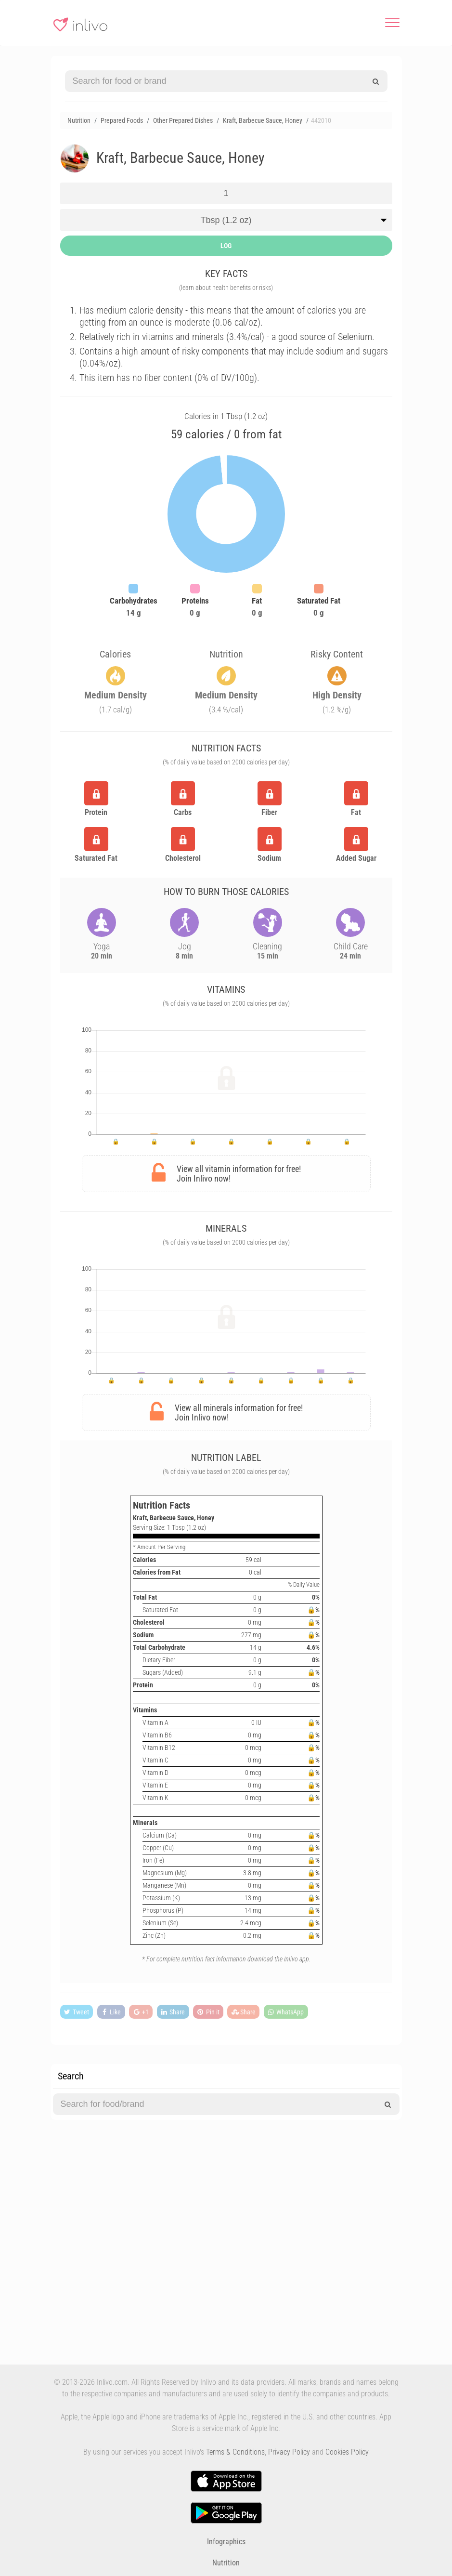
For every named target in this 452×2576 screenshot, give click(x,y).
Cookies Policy (347, 2452)
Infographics (226, 2541)
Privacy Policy (289, 2452)
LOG (226, 246)
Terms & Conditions (235, 2452)
